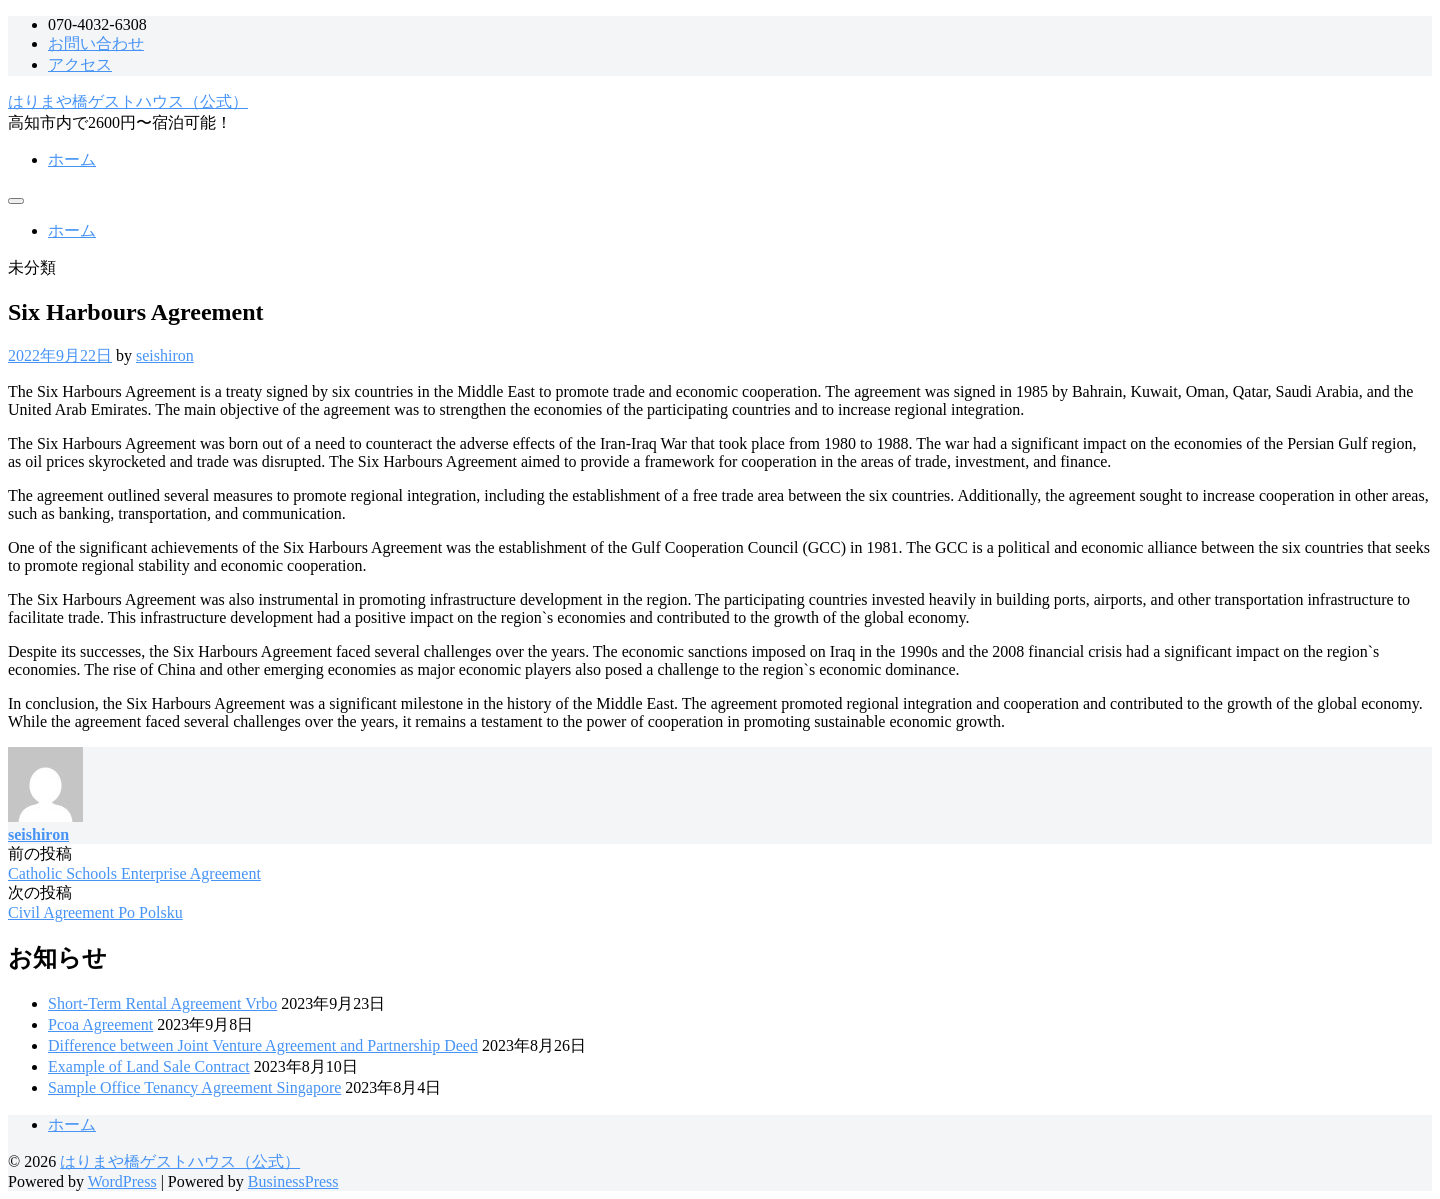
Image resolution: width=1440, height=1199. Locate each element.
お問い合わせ (96, 43)
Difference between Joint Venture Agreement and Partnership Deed (263, 1045)
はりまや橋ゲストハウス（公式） (128, 101)
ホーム (72, 159)
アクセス (80, 64)
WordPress (122, 1181)
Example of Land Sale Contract (149, 1066)
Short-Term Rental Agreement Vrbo (162, 1003)
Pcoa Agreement (100, 1024)
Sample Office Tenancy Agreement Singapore (194, 1087)
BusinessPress (293, 1181)
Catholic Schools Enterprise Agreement (134, 873)
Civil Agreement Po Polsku (95, 912)
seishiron (165, 355)
